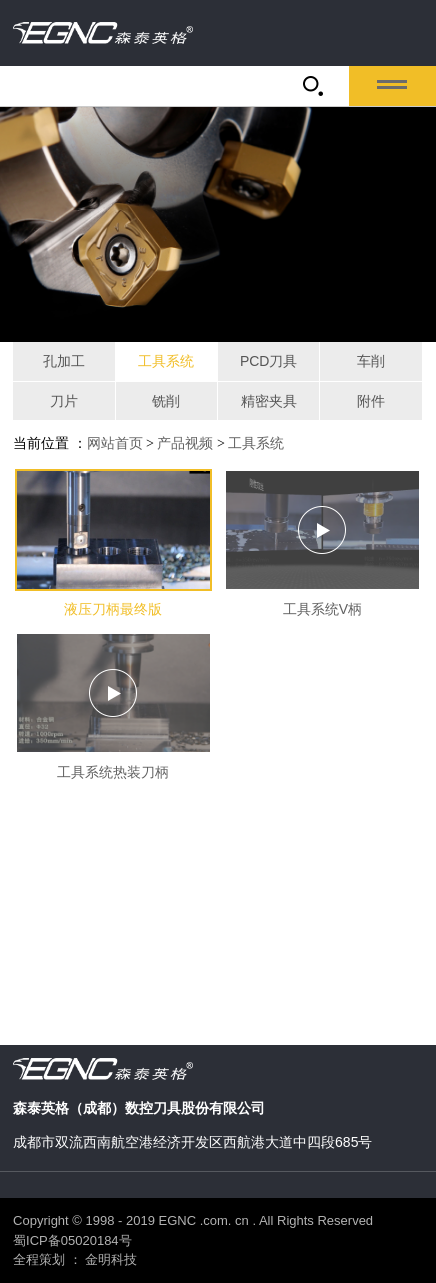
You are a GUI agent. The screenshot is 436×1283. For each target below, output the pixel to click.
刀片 (64, 401)
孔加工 (64, 361)
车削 (371, 361)
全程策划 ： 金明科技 (75, 1259)
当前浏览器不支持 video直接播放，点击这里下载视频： (218, 895)
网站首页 (115, 443)
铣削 (166, 401)
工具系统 (166, 361)
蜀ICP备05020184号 (72, 1240)
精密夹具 (269, 401)
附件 (371, 401)
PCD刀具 (269, 361)
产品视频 (185, 443)
